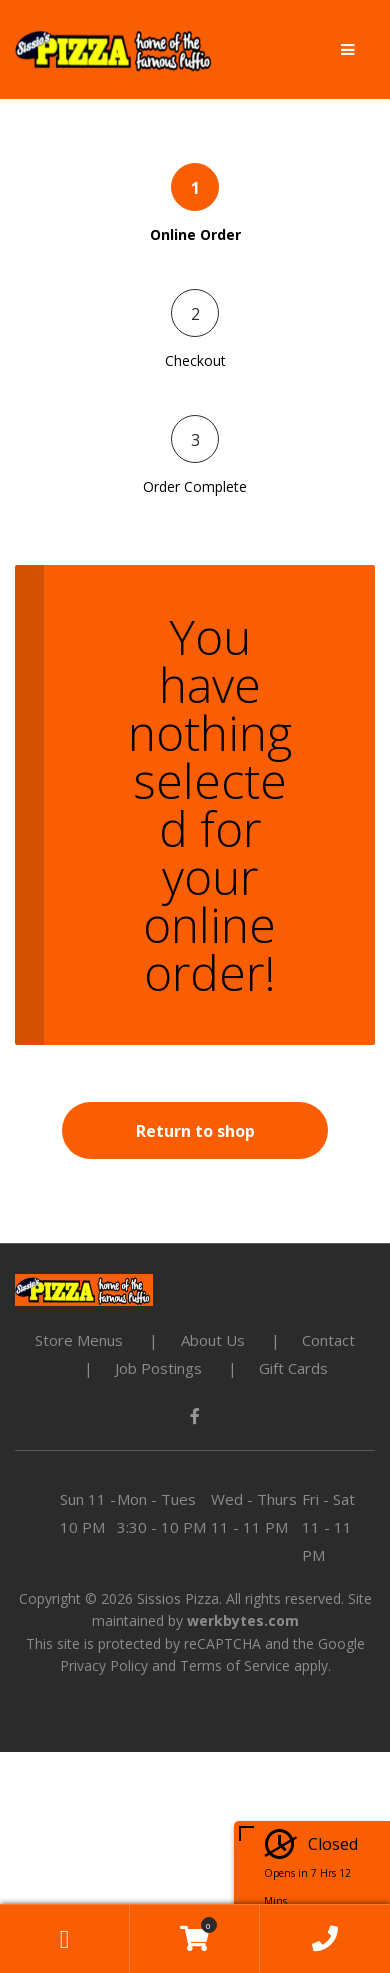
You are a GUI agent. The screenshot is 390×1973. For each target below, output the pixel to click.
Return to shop (195, 1131)
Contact (328, 1340)
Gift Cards (293, 1368)
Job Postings (158, 1368)
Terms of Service (235, 1665)
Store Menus (79, 1340)
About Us (213, 1340)
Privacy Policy (104, 1665)
